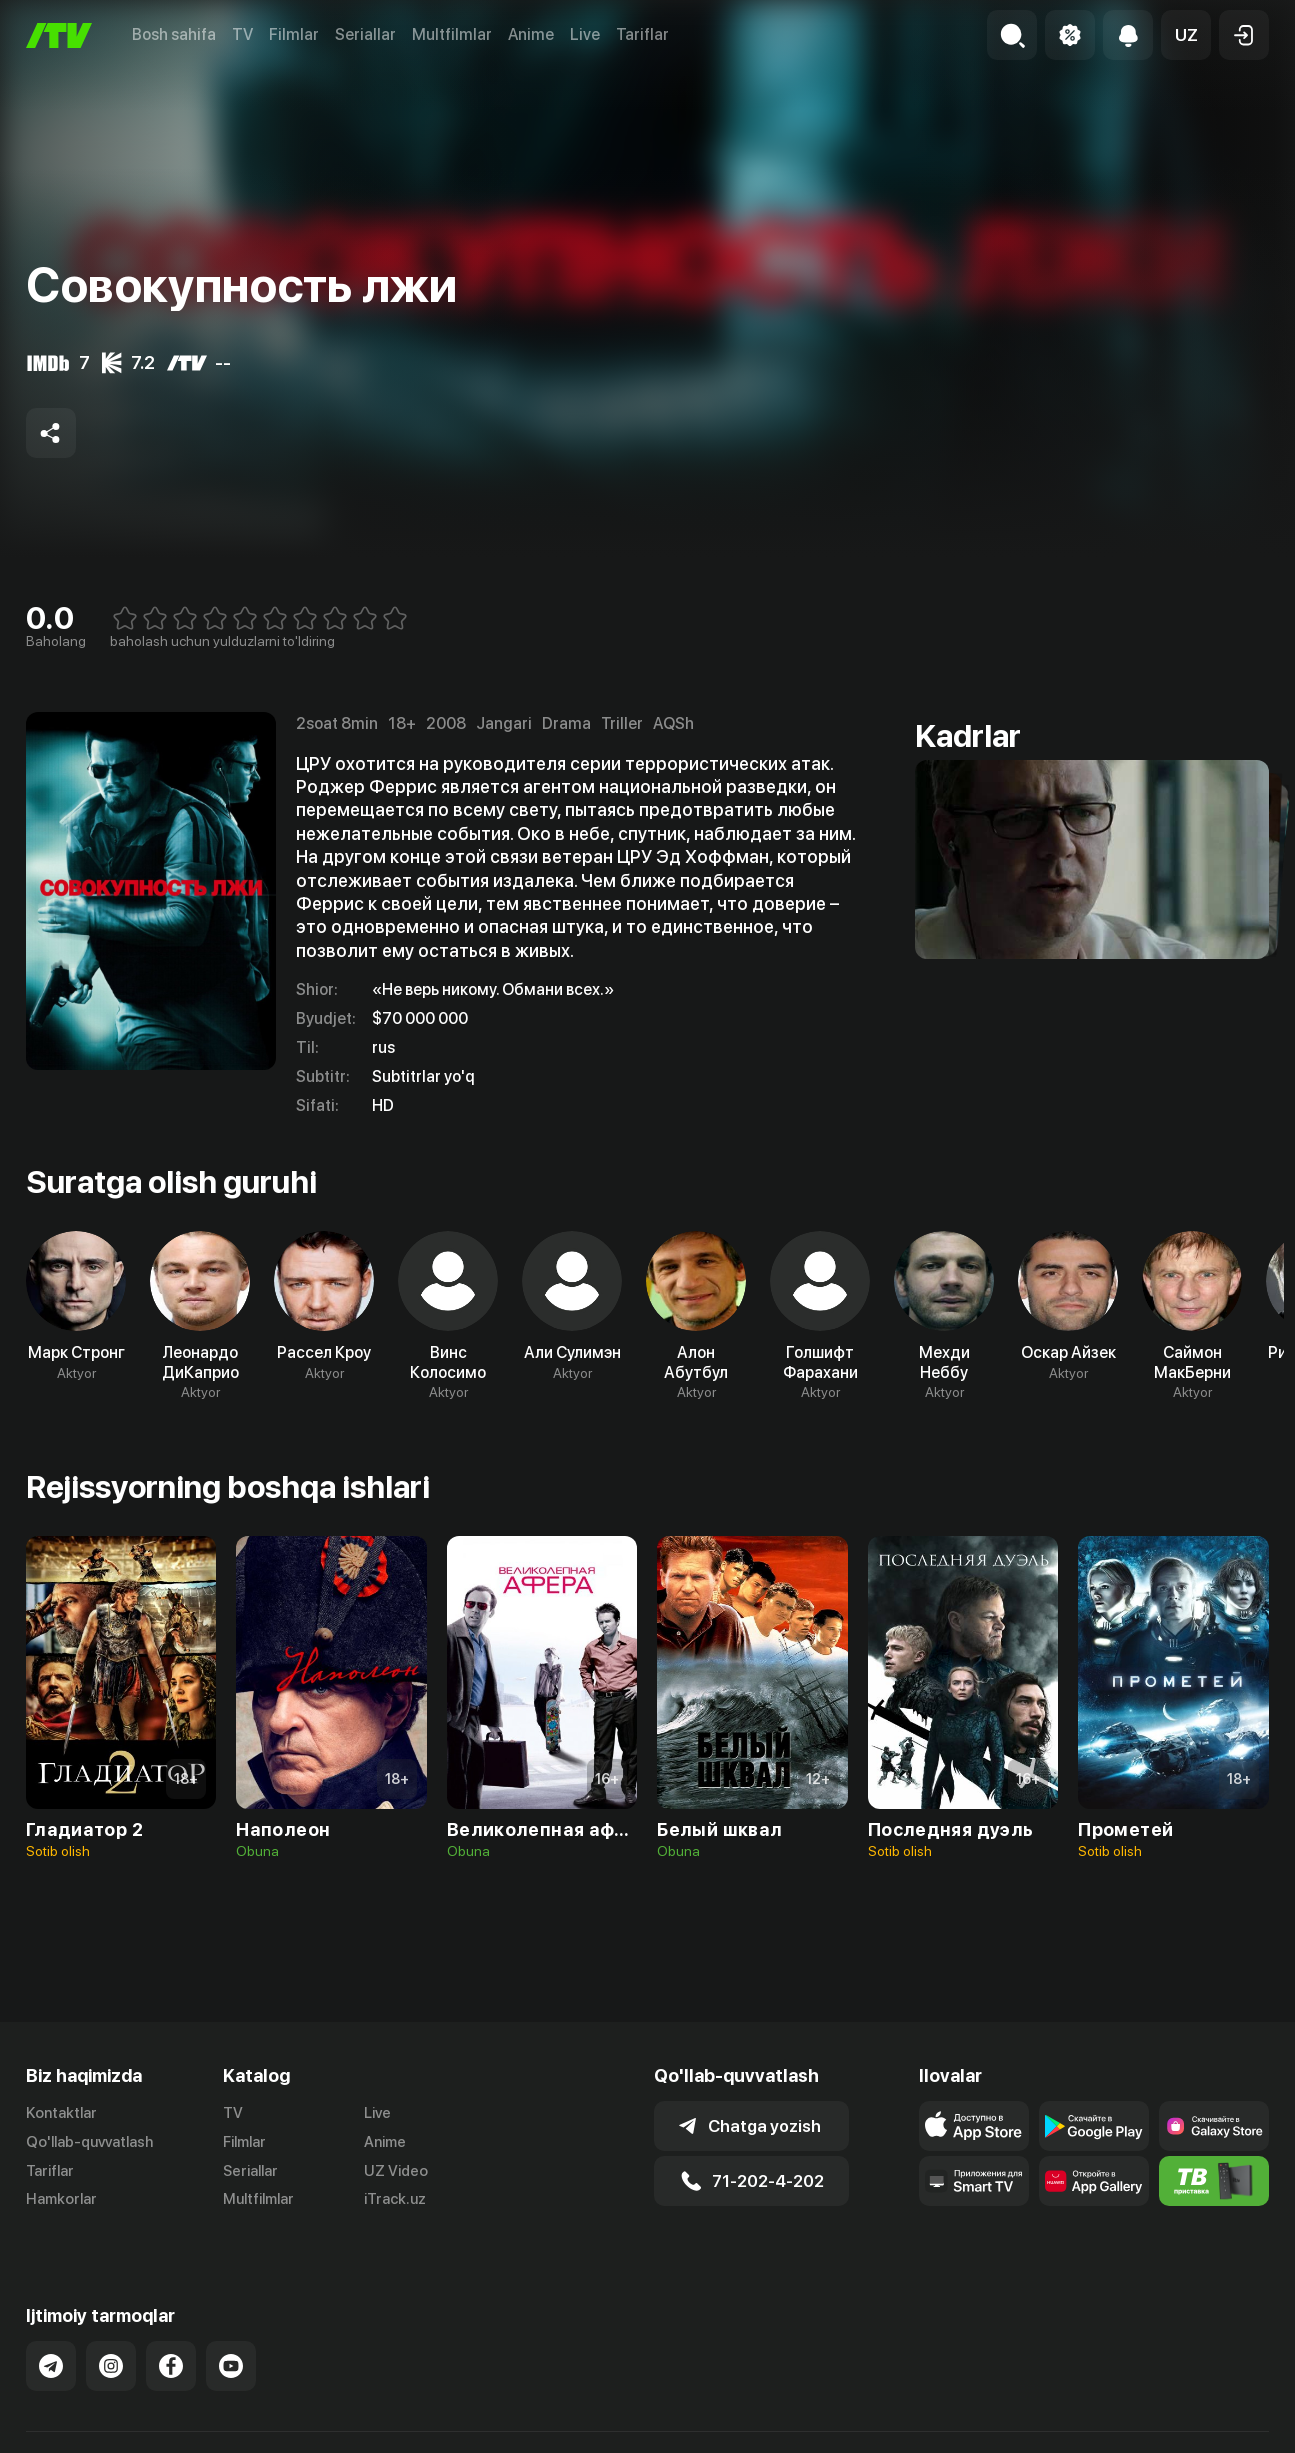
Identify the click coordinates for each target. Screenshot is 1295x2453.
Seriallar (365, 34)
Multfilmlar (452, 34)
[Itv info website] (1214, 2181)
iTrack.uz (395, 2199)
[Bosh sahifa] (59, 35)
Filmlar (294, 34)
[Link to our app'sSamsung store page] (1214, 2126)
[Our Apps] (974, 2181)
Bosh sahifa (174, 34)
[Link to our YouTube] (231, 2345)
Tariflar (642, 34)
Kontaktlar (61, 2113)
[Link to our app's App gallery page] (1094, 2181)
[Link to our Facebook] (171, 2345)
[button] (1186, 35)
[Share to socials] (51, 433)
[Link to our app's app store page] (974, 2126)
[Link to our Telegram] (51, 2345)
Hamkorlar (61, 2199)
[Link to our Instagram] (111, 2345)
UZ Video (396, 2171)
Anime (531, 34)
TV (242, 34)
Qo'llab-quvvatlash (89, 2142)
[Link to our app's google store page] (1094, 2126)
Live (585, 34)
